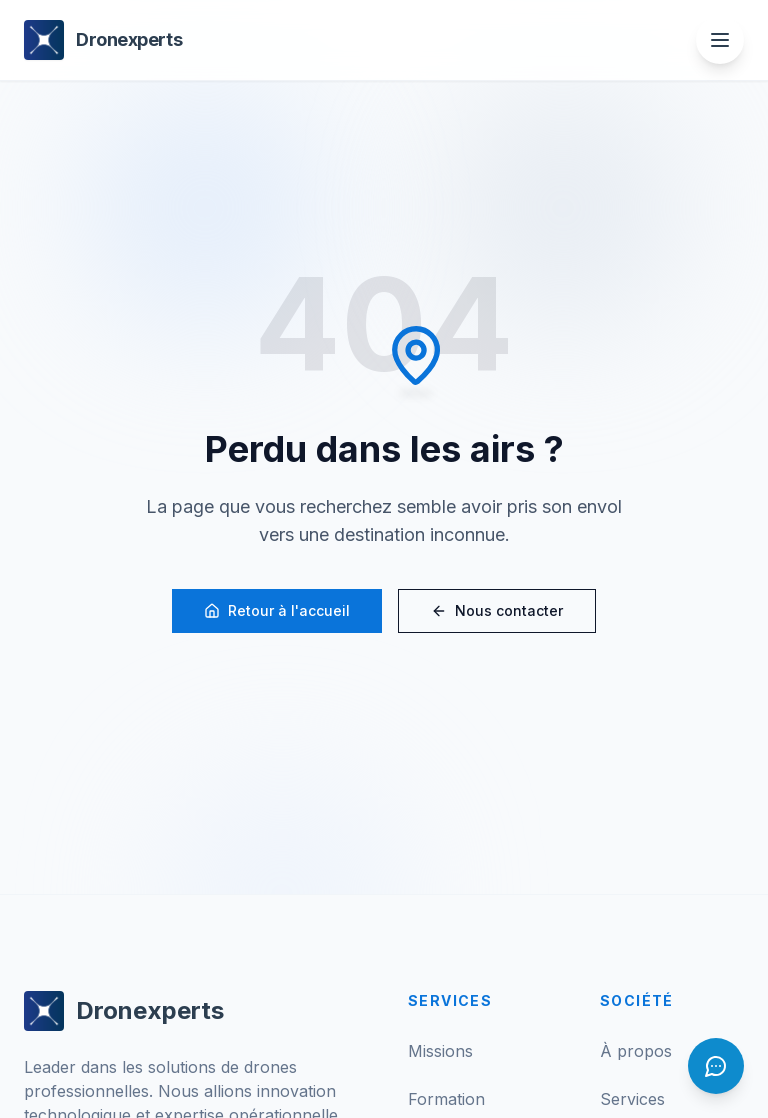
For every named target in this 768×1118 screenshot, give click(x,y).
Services (632, 1099)
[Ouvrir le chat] (716, 1066)
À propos (636, 1051)
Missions (440, 1051)
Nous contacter (497, 610)
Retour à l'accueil (277, 610)
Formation (446, 1099)
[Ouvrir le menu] (720, 40)
